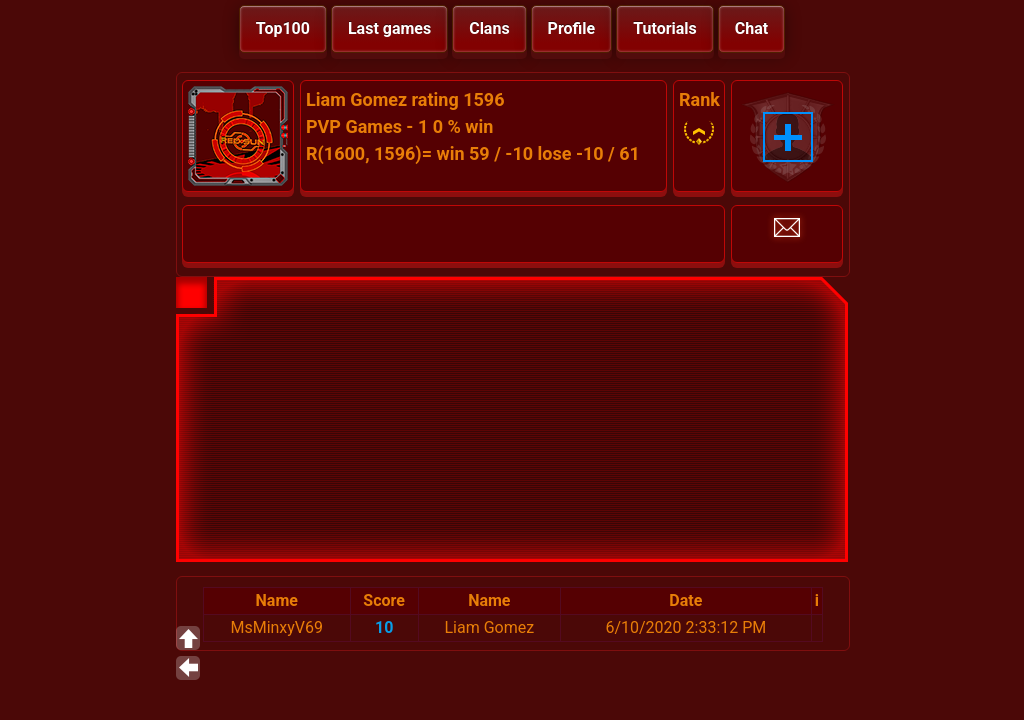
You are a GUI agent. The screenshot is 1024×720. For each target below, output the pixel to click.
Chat (751, 28)
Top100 (283, 28)
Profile (572, 28)
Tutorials (665, 28)
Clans (489, 28)
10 (384, 627)
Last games (389, 28)
